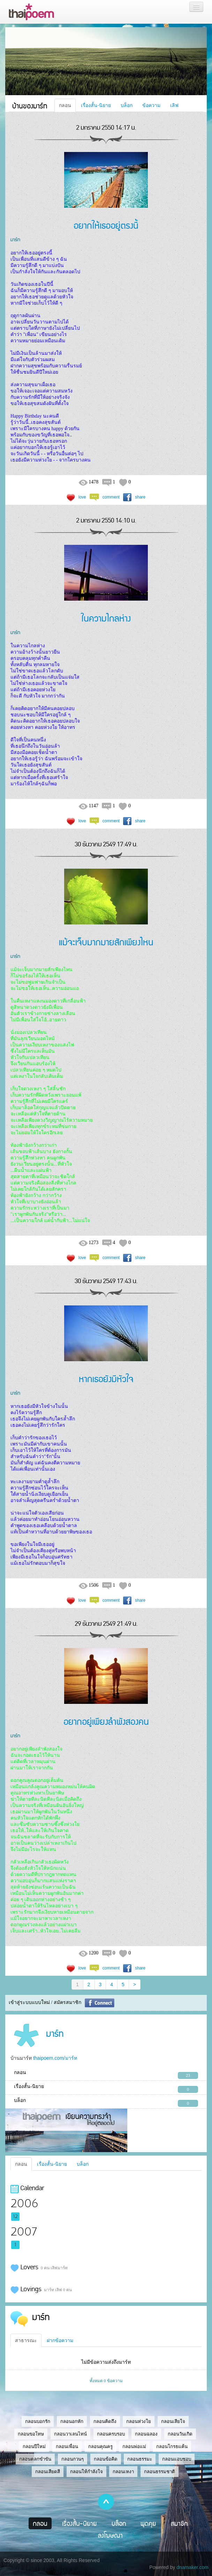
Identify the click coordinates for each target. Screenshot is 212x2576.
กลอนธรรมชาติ (159, 2471)
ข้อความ (151, 105)
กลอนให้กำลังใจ (86, 2471)
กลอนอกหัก (71, 2421)
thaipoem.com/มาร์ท (55, 2058)
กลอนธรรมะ (139, 2459)
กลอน (65, 105)
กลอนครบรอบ (111, 2434)
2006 (24, 2203)
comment (111, 497)
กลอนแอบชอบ (176, 2459)
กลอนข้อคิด (106, 2459)
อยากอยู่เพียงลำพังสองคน (106, 1721)
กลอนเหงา (123, 2471)
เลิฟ (174, 105)
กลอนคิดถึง (104, 2421)
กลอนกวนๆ (72, 2459)
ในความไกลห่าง (106, 618)
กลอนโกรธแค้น (172, 2446)
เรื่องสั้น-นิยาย (96, 105)
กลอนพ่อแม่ (134, 2446)
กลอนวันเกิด (180, 2434)
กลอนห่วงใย (138, 2421)
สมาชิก (179, 2523)
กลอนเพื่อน (67, 2446)
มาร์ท (15, 239)
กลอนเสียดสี (47, 2471)
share (140, 497)
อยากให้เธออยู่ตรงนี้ (106, 225)
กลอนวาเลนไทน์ (70, 2434)
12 (15, 2216)
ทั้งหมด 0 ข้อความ (106, 2380)
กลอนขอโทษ (31, 2434)
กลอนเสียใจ (173, 2421)
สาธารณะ (26, 2340)
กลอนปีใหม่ (34, 2446)
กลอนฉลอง (146, 2434)
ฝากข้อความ (60, 2340)
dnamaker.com (192, 2567)
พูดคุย (148, 2523)
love (82, 497)
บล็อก (126, 105)
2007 (23, 2232)
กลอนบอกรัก (37, 2421)
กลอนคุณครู (100, 2446)
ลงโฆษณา (110, 2535)
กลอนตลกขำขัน (35, 2459)
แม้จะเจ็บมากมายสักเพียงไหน (106, 942)
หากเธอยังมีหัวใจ (106, 1378)
